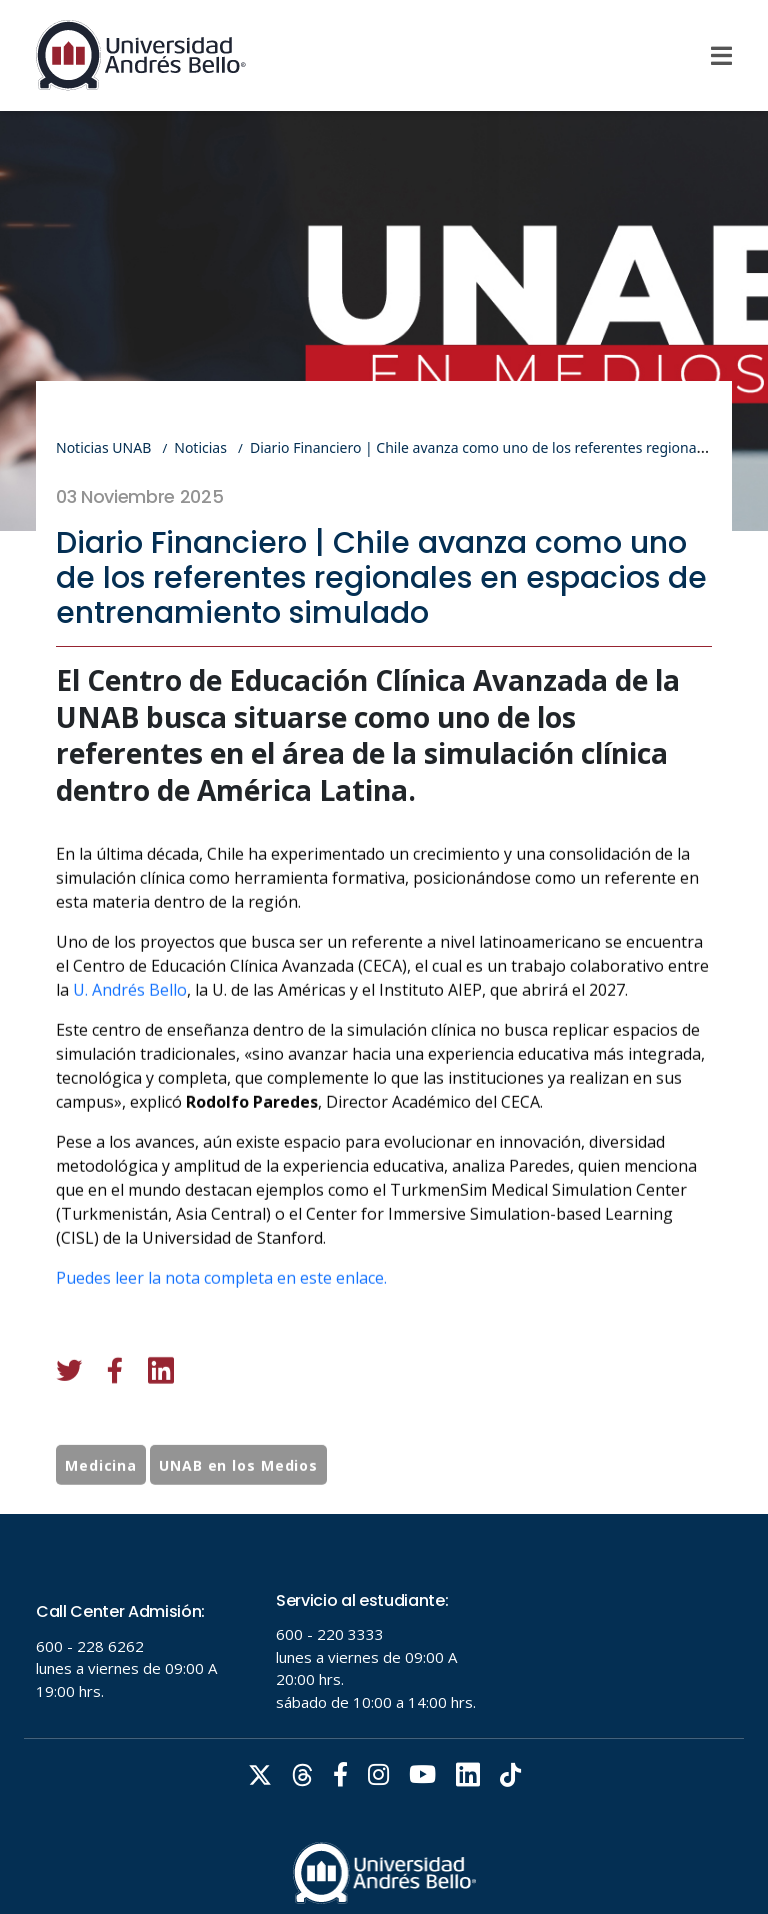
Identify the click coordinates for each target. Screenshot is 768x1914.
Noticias (200, 447)
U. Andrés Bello (130, 1077)
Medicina (101, 1508)
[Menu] (721, 56)
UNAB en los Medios (238, 1508)
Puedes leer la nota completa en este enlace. (221, 1365)
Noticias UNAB (103, 447)
